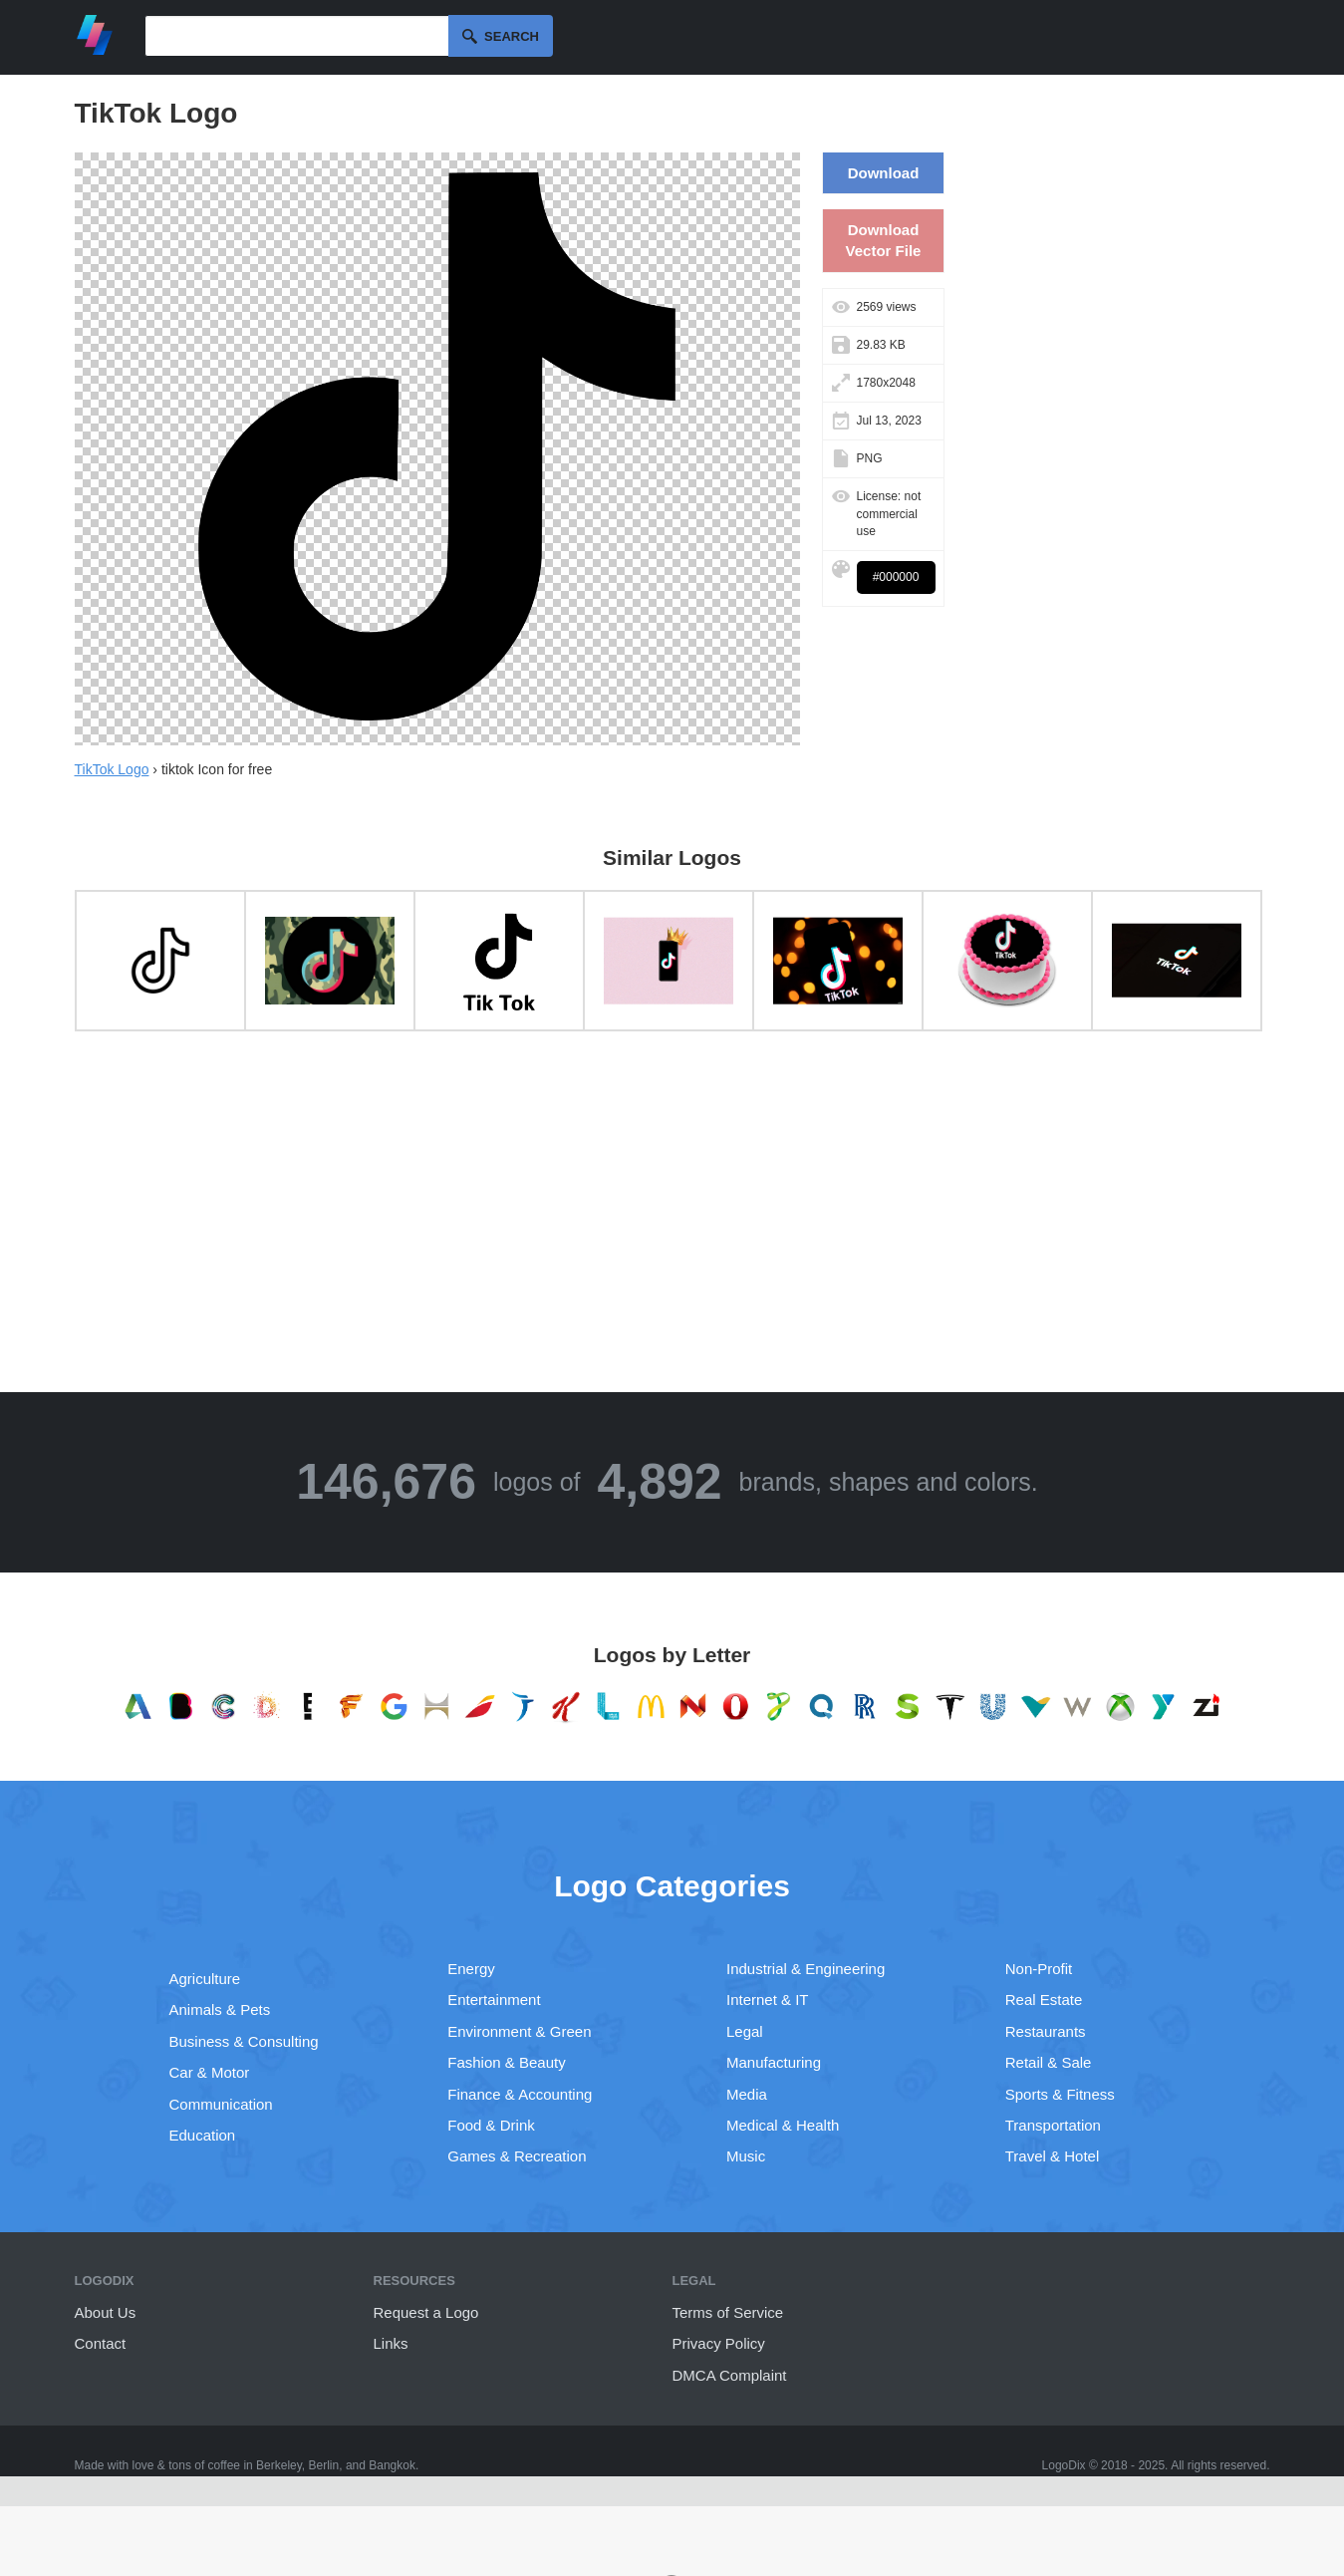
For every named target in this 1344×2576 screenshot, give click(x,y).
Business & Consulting (244, 2041)
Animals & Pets (220, 2009)
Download (884, 172)
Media (746, 2094)
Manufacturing (773, 2062)
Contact (101, 2343)
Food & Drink (491, 2125)
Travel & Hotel (1052, 2155)
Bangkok (392, 2465)
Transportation (1053, 2125)
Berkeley (279, 2465)
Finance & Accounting (519, 2094)
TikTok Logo (112, 769)
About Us (105, 2312)
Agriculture (205, 1978)
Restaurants (1045, 2031)
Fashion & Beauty (506, 2062)
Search (511, 36)
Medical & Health (782, 2125)
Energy (471, 1968)
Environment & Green (519, 2031)
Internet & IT (767, 1999)
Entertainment (493, 1999)
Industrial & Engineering (805, 1968)
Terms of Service (728, 2312)
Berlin (324, 2465)
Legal (744, 2031)
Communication (221, 2104)
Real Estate (1044, 1999)
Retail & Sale (1048, 2062)
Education (202, 2135)
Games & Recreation (516, 2155)
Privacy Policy (718, 2343)
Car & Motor (209, 2072)
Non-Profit (1039, 1968)
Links (391, 2343)
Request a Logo (426, 2312)
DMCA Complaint (729, 2375)
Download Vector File (884, 240)
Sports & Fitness (1060, 2094)
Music (745, 2155)
